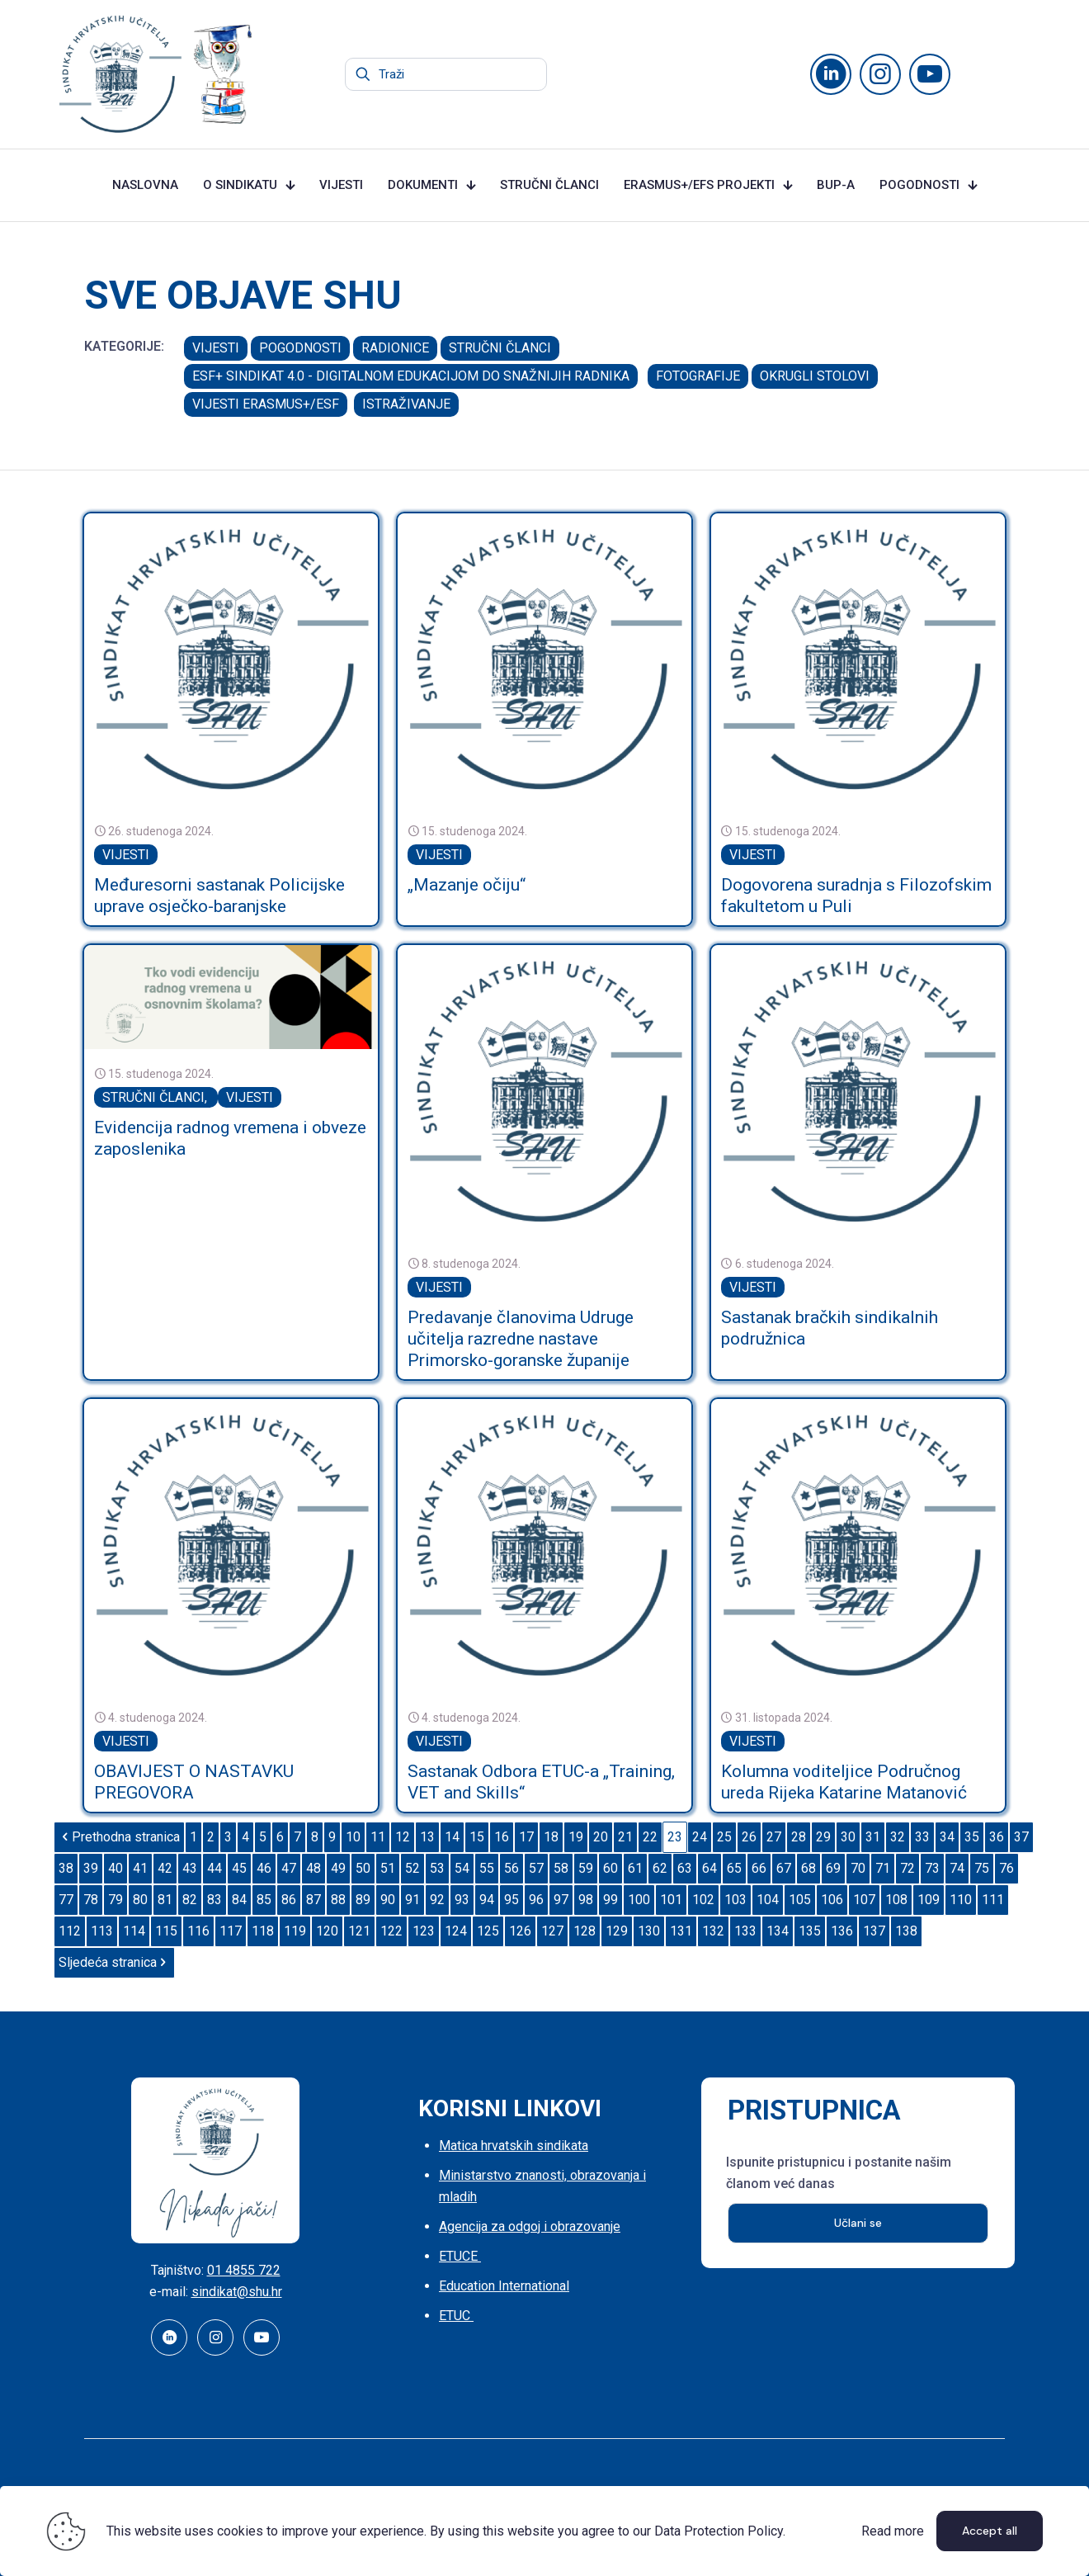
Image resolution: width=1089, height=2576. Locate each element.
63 (684, 1868)
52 (412, 1868)
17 (526, 1837)
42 (165, 1868)
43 (189, 1868)
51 (387, 1868)
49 (338, 1868)
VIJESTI (215, 348)
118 (263, 1931)
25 (724, 1837)
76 (1006, 1868)
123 (423, 1931)
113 (102, 1931)
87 (313, 1899)
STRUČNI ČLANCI (500, 348)
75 (981, 1868)
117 (230, 1931)
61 (635, 1868)
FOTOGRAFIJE (698, 376)
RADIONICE (395, 348)
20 (600, 1837)
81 (165, 1899)
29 (823, 1837)
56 (511, 1868)
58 (561, 1868)
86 (288, 1899)
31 (872, 1837)
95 (511, 1899)
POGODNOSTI (300, 348)
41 (140, 1868)
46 (264, 1868)
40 (115, 1868)
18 (551, 1837)
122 (391, 1931)
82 (189, 1899)
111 (993, 1899)
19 (575, 1837)
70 (858, 1868)
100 (639, 1899)
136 (842, 1931)
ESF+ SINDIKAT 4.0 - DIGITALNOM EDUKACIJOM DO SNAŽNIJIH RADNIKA (410, 376)
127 (552, 1931)
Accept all (989, 2530)
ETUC (456, 2315)
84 (239, 1899)
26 (749, 1837)
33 (922, 1837)
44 (214, 1868)
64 (709, 1868)
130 (649, 1931)
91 (412, 1899)
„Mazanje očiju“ (467, 885)
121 (359, 1931)
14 (452, 1837)
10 (353, 1837)
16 (501, 1837)
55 (486, 1868)
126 (520, 1931)
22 (650, 1837)
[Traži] (446, 74)
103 (735, 1899)
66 (759, 1868)
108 (896, 1899)
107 (864, 1899)
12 (402, 1837)
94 (486, 1899)
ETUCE (460, 2256)
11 (377, 1837)
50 (363, 1868)
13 (427, 1837)
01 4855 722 (243, 2270)
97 (561, 1899)
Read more (892, 2531)
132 (713, 1931)
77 (66, 1899)
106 (832, 1899)
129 (617, 1931)
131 (681, 1931)
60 (610, 1868)
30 (848, 1837)
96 (536, 1899)
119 (295, 1931)
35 (971, 1837)
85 (264, 1899)
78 (90, 1899)
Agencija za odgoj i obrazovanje (529, 2226)
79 (115, 1899)
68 (808, 1868)
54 (462, 1868)
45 (239, 1868)
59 (585, 1868)
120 (327, 1931)
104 (768, 1899)
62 (660, 1868)
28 (798, 1837)
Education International (504, 2286)
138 (906, 1931)
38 (66, 1868)
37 (1021, 1837)
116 (198, 1931)
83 (214, 1899)
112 (70, 1931)
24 (699, 1837)
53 (437, 1868)
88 (338, 1899)
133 (745, 1931)
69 (833, 1868)
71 (882, 1868)
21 (625, 1837)
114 (134, 1931)
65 (734, 1868)
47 (288, 1868)
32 (897, 1837)
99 (610, 1899)
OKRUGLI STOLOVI (815, 376)
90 (387, 1899)
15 (476, 1837)
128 (584, 1931)
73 (932, 1868)
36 (996, 1837)
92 (437, 1899)
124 (456, 1931)
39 (90, 1868)
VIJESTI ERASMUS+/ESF (265, 404)
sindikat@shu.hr (236, 2291)
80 (140, 1899)
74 (957, 1868)
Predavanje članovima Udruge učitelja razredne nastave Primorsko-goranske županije (521, 1338)
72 (907, 1868)
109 (928, 1899)
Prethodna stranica (119, 1837)
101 (671, 1899)
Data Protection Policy (718, 2531)
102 (703, 1899)
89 (363, 1899)
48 (313, 1868)
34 (947, 1837)
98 (585, 1899)
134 (777, 1931)
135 (810, 1931)
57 (536, 1868)
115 (166, 1931)
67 (783, 1868)
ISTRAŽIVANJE (406, 404)
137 (874, 1931)
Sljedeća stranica (114, 1962)
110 (961, 1899)
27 (773, 1837)
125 (488, 1931)
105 (800, 1899)
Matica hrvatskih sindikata (513, 2145)
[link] (231, 660)
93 (462, 1899)
